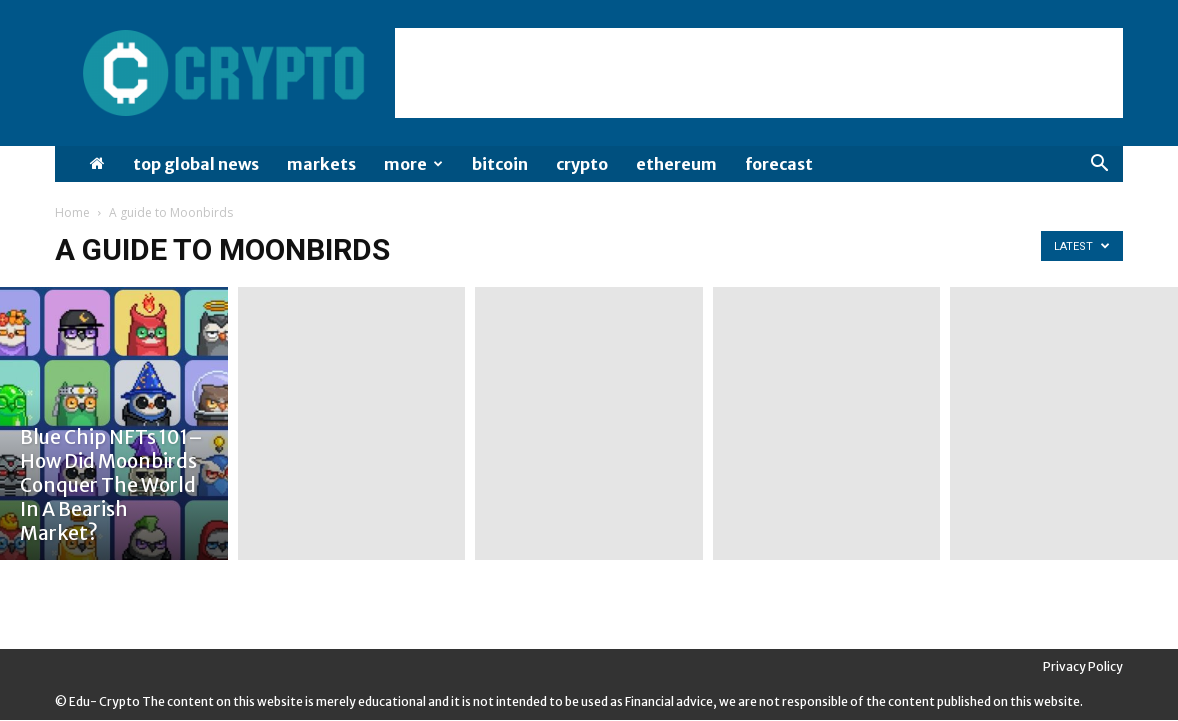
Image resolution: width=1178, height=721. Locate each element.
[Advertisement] (759, 73)
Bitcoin (500, 164)
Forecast (779, 164)
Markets (321, 164)
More (413, 164)
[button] (1099, 165)
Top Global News (196, 164)
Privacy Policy (1083, 666)
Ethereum (676, 164)
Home (72, 212)
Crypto (582, 164)
